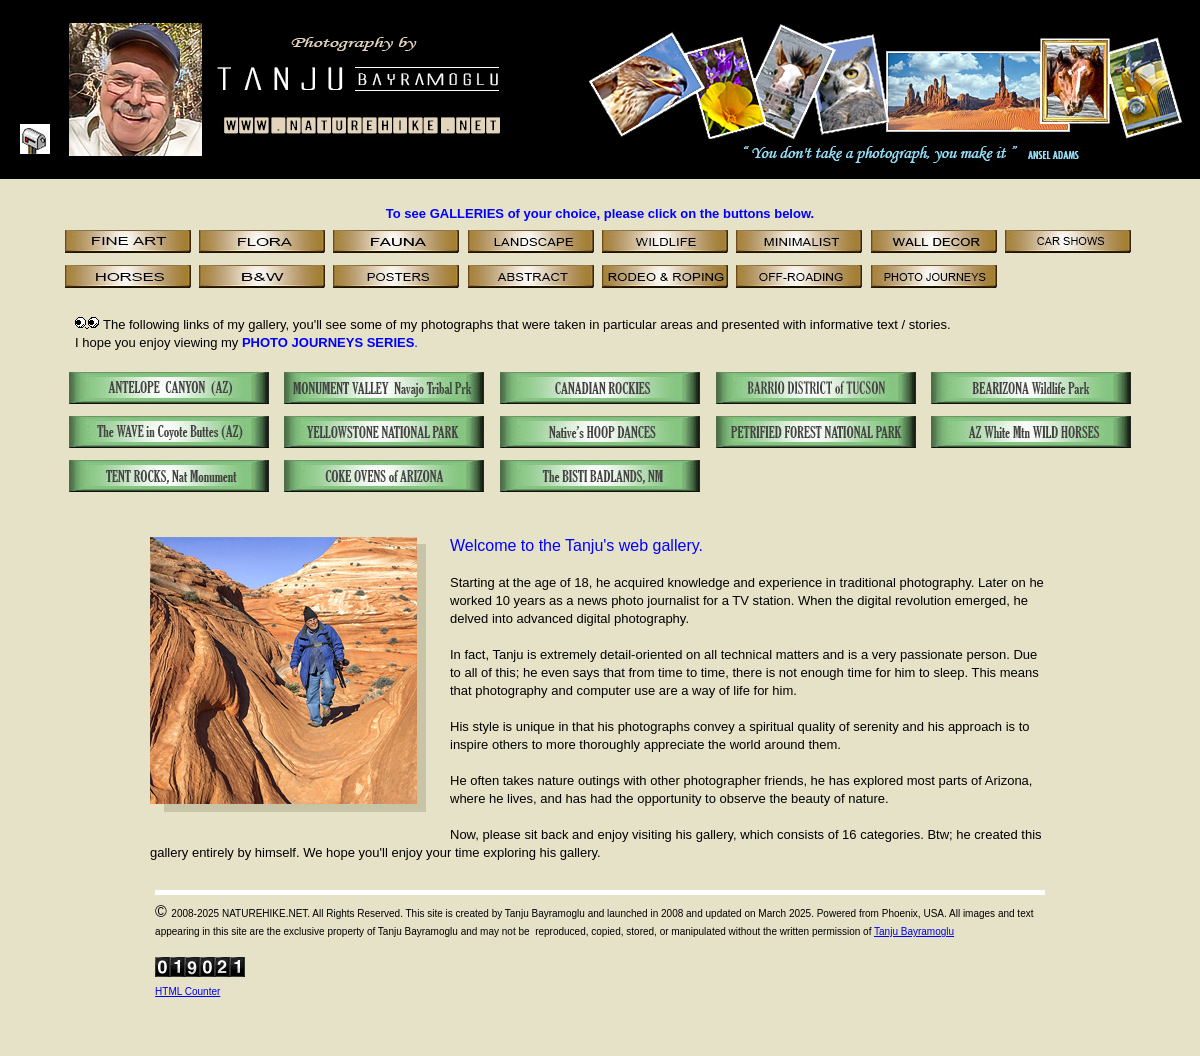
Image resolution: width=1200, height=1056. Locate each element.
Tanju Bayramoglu (914, 931)
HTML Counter (187, 991)
